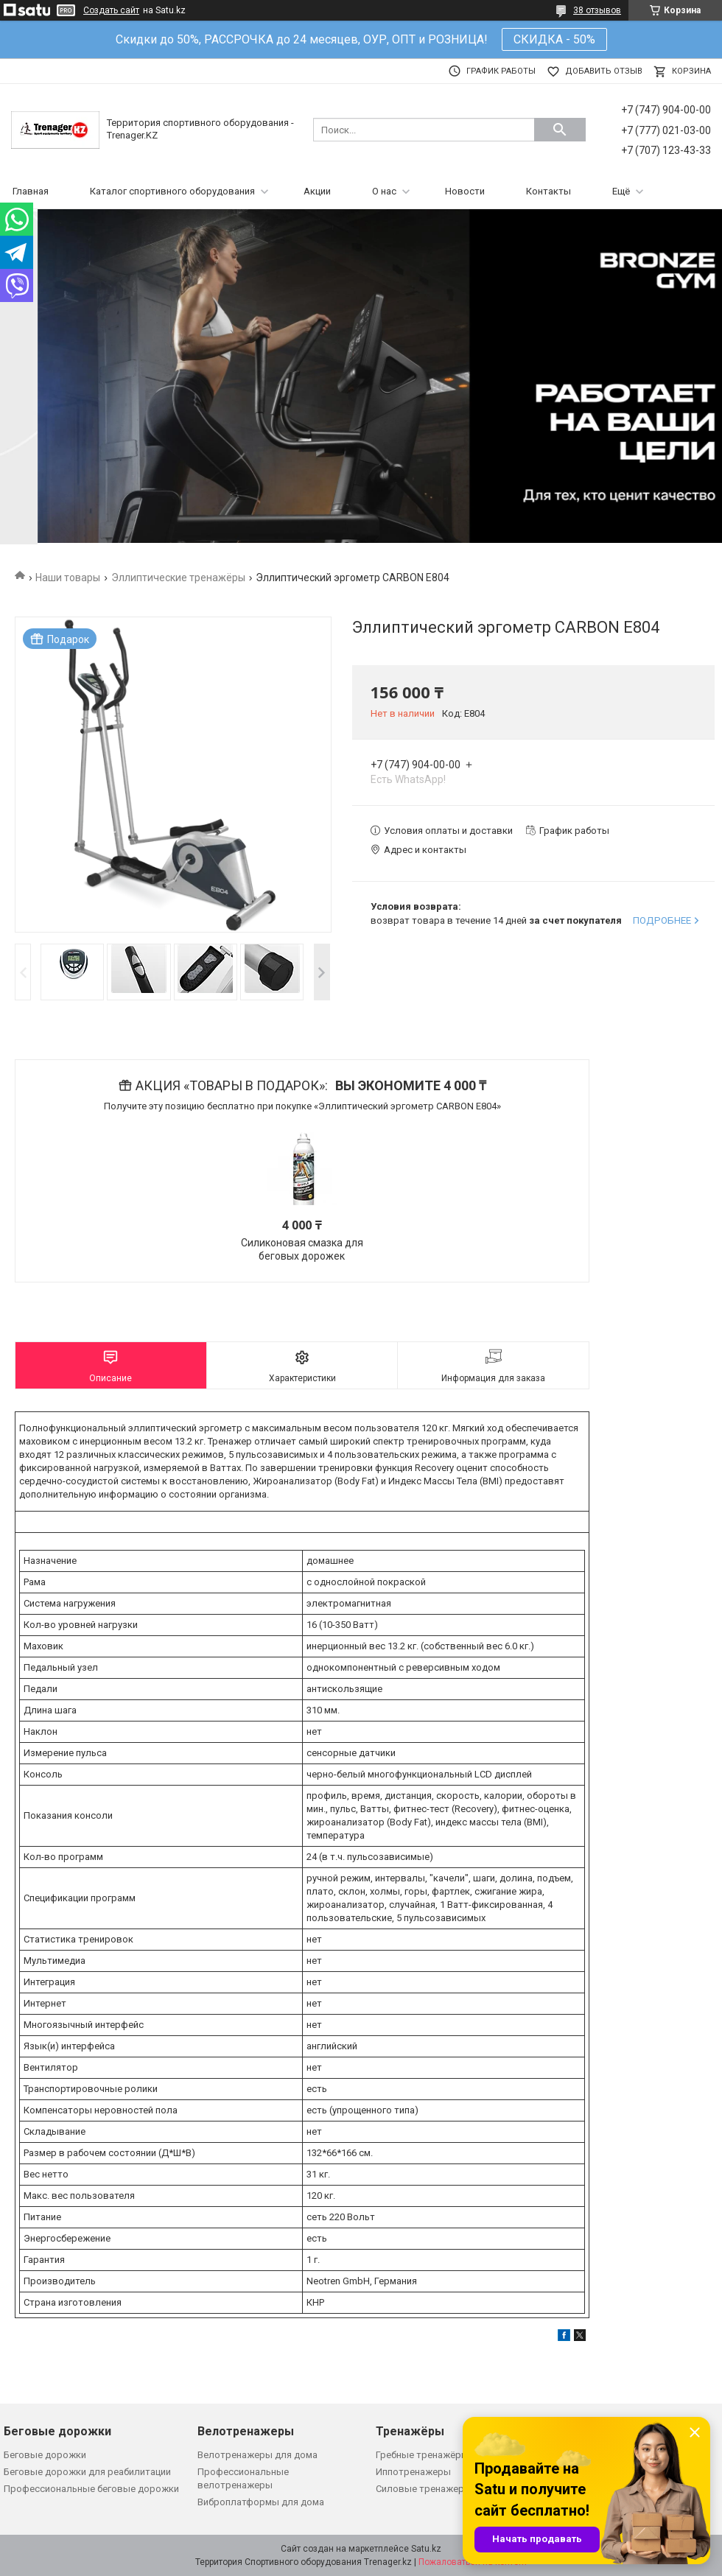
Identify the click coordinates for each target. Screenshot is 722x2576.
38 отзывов (597, 10)
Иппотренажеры (413, 2471)
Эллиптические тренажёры (178, 577)
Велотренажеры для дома (257, 2454)
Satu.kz (426, 2549)
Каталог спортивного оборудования (172, 191)
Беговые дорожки (45, 2454)
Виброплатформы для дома (260, 2501)
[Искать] (560, 129)
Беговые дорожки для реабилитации (87, 2471)
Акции (317, 191)
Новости (465, 191)
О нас (384, 191)
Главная (31, 191)
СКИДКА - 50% (554, 39)
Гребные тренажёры (422, 2454)
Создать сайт (111, 10)
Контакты (548, 191)
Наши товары (67, 577)
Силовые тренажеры (424, 2488)
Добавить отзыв (603, 71)
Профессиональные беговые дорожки (91, 2488)
